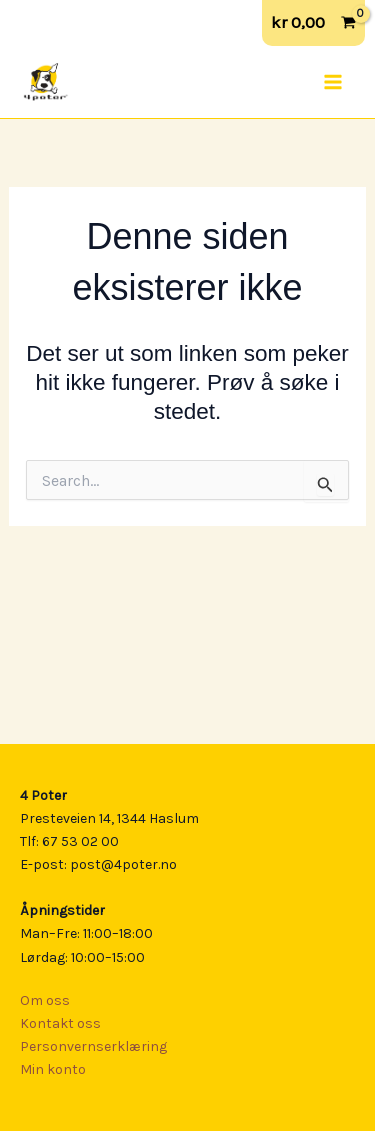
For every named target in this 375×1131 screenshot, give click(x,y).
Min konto (53, 1069)
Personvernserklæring (93, 1046)
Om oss (45, 1000)
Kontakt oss (60, 1023)
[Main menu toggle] (333, 82)
